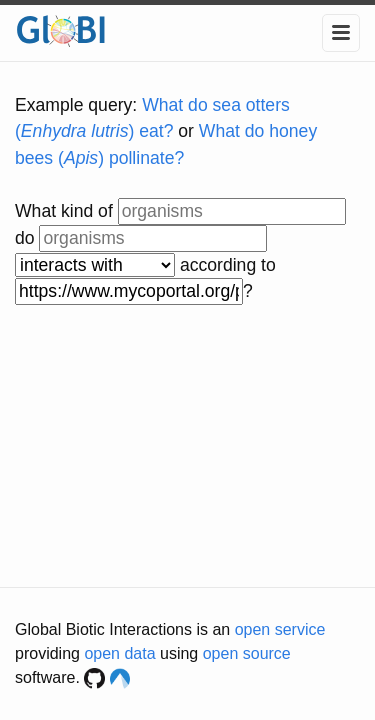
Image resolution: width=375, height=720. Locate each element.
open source (247, 653)
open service (280, 629)
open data (119, 653)
